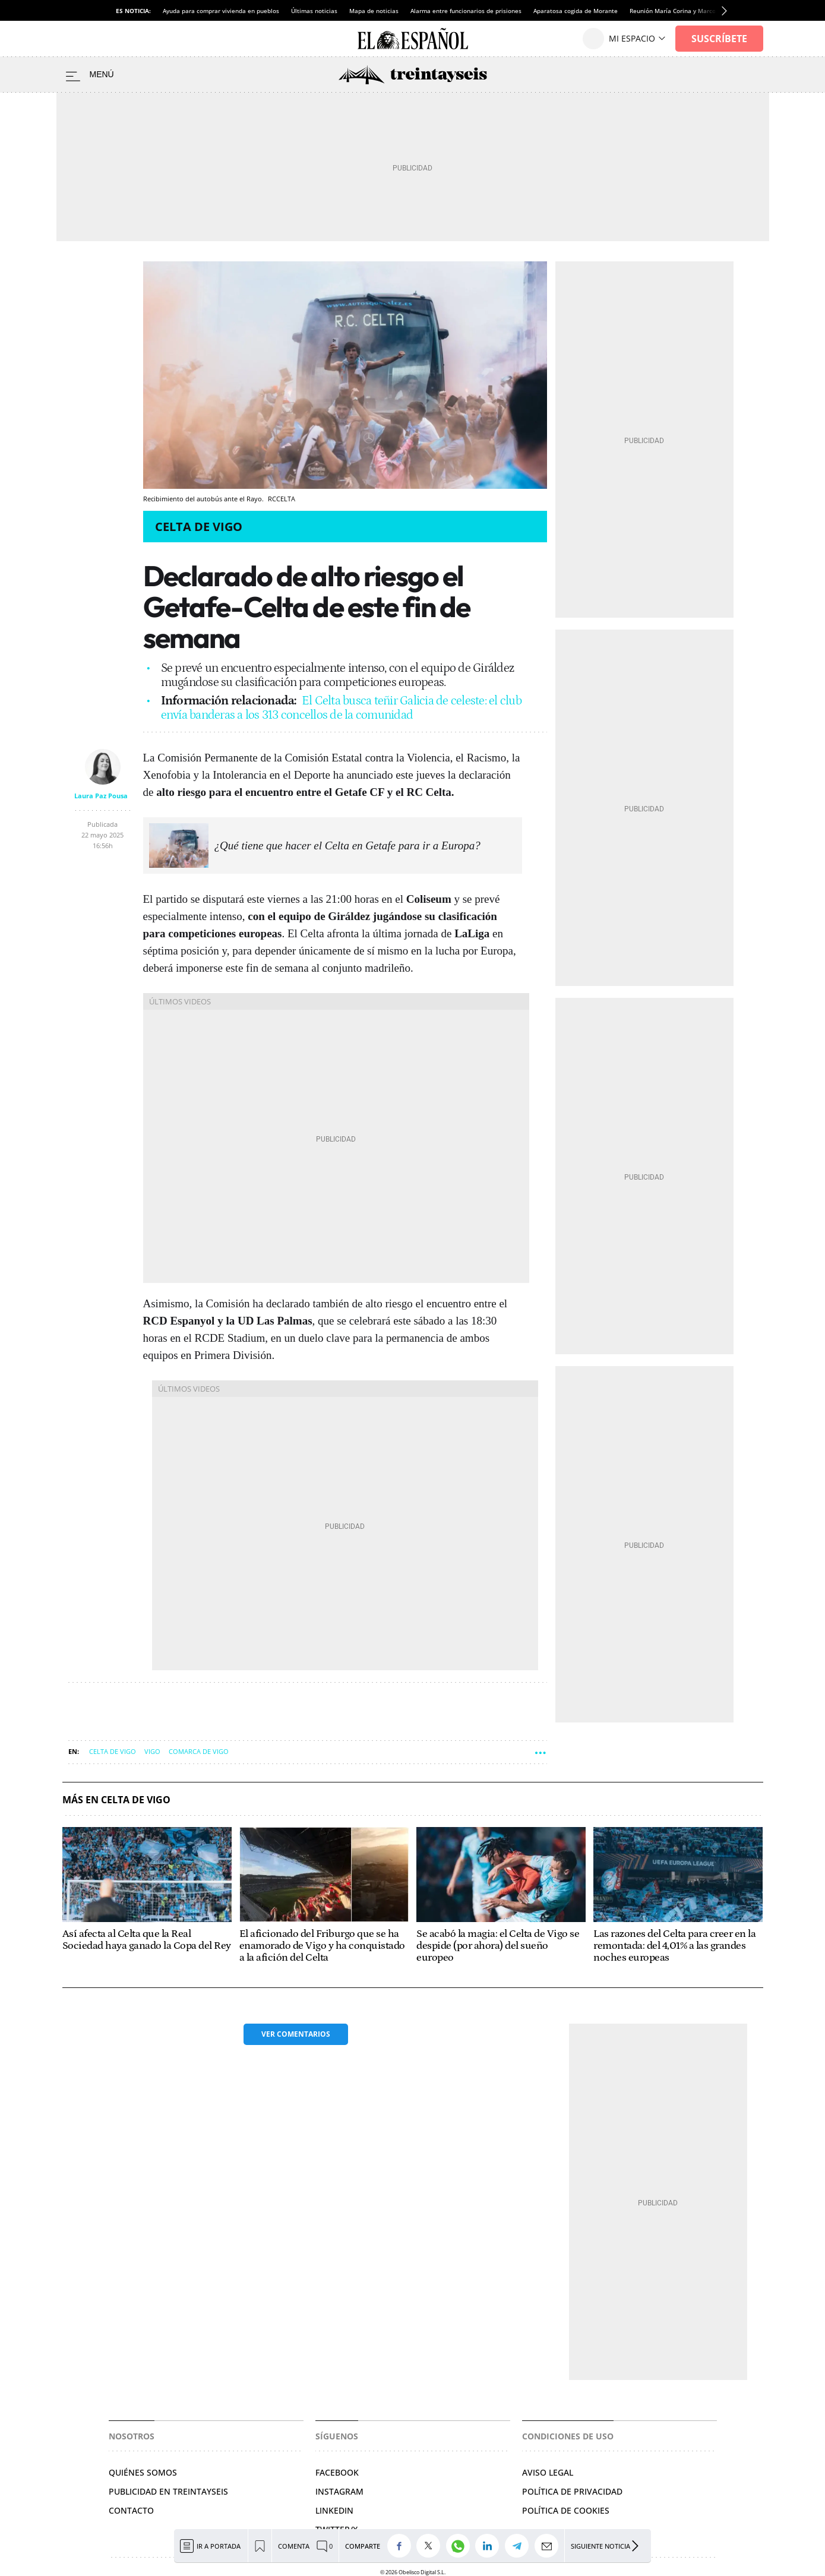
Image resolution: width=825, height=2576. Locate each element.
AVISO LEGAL (547, 2472)
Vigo (152, 1751)
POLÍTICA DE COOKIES (565, 2510)
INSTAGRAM (339, 2491)
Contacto (131, 2510)
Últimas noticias (314, 10)
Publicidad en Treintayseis (168, 2491)
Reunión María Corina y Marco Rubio (682, 10)
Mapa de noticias (374, 10)
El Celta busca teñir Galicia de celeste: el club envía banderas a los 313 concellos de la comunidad (341, 708)
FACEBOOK (337, 2472)
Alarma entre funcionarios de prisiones (465, 10)
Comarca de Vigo (199, 1751)
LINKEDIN (334, 2510)
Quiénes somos (143, 2472)
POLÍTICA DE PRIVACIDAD (572, 2491)
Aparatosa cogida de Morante (575, 10)
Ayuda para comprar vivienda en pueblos (221, 10)
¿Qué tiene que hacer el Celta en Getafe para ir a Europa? (347, 845)
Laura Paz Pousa (101, 795)
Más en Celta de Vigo (116, 1800)
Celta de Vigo (198, 526)
